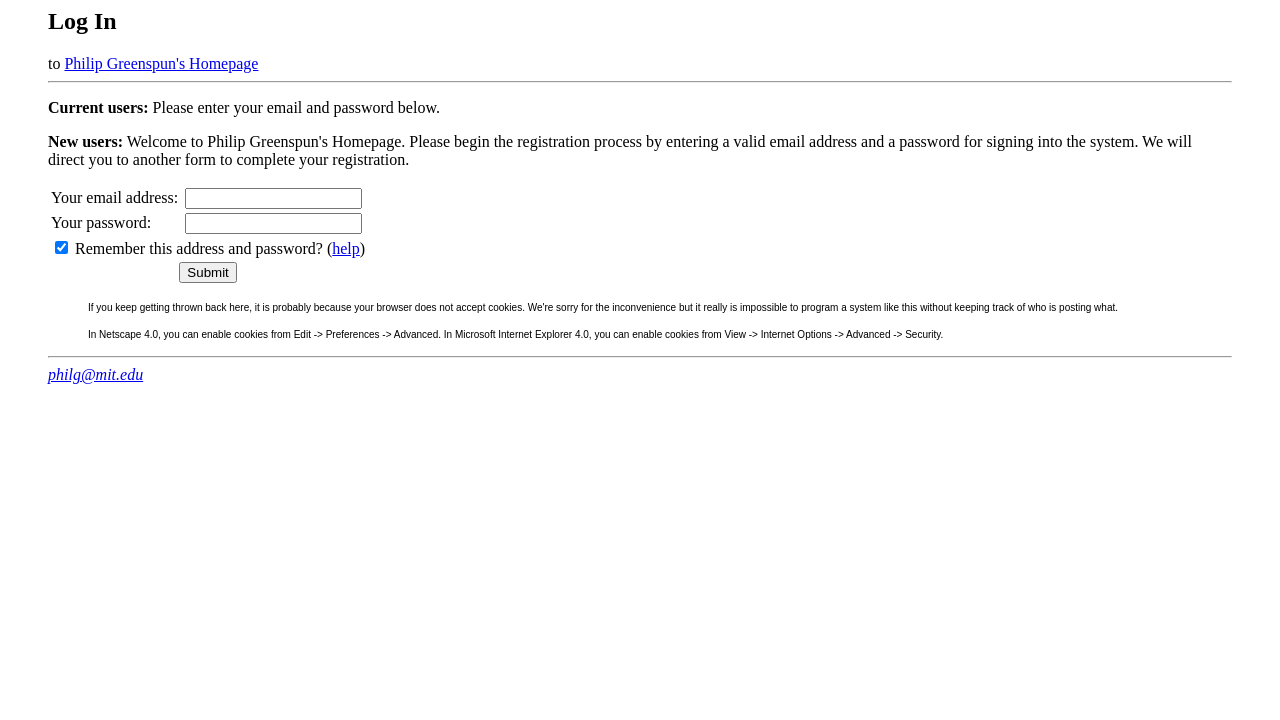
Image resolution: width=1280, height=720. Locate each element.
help (346, 248)
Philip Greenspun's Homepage (161, 63)
